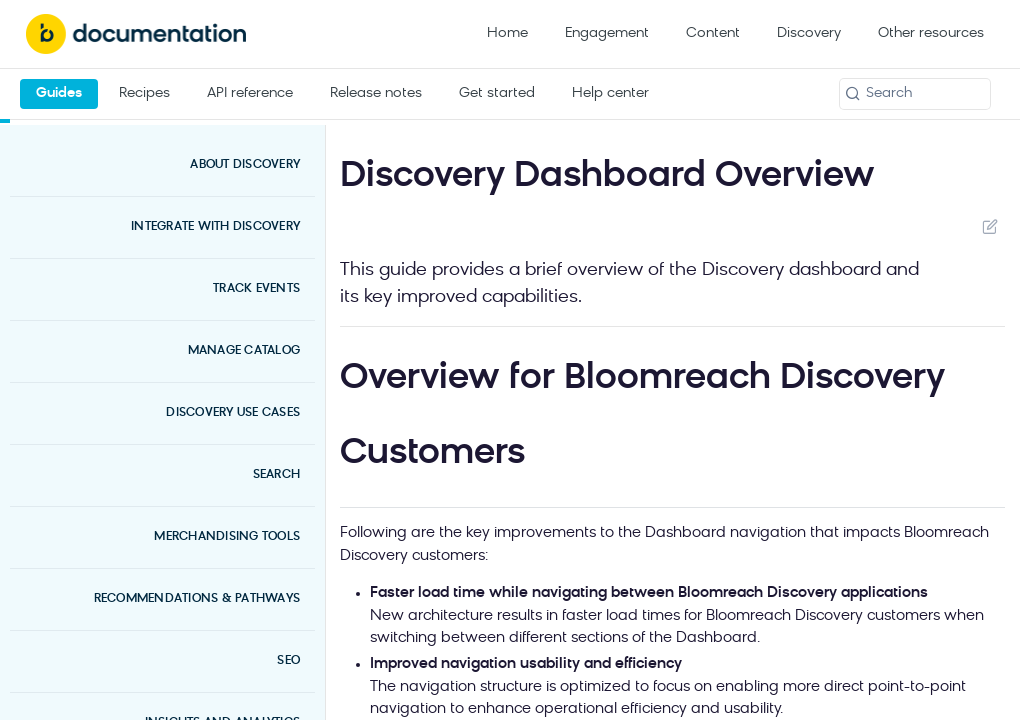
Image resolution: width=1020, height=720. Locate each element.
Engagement (607, 33)
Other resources (931, 33)
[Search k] (915, 94)
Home (507, 33)
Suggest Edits (989, 226)
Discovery (809, 33)
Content (713, 33)
